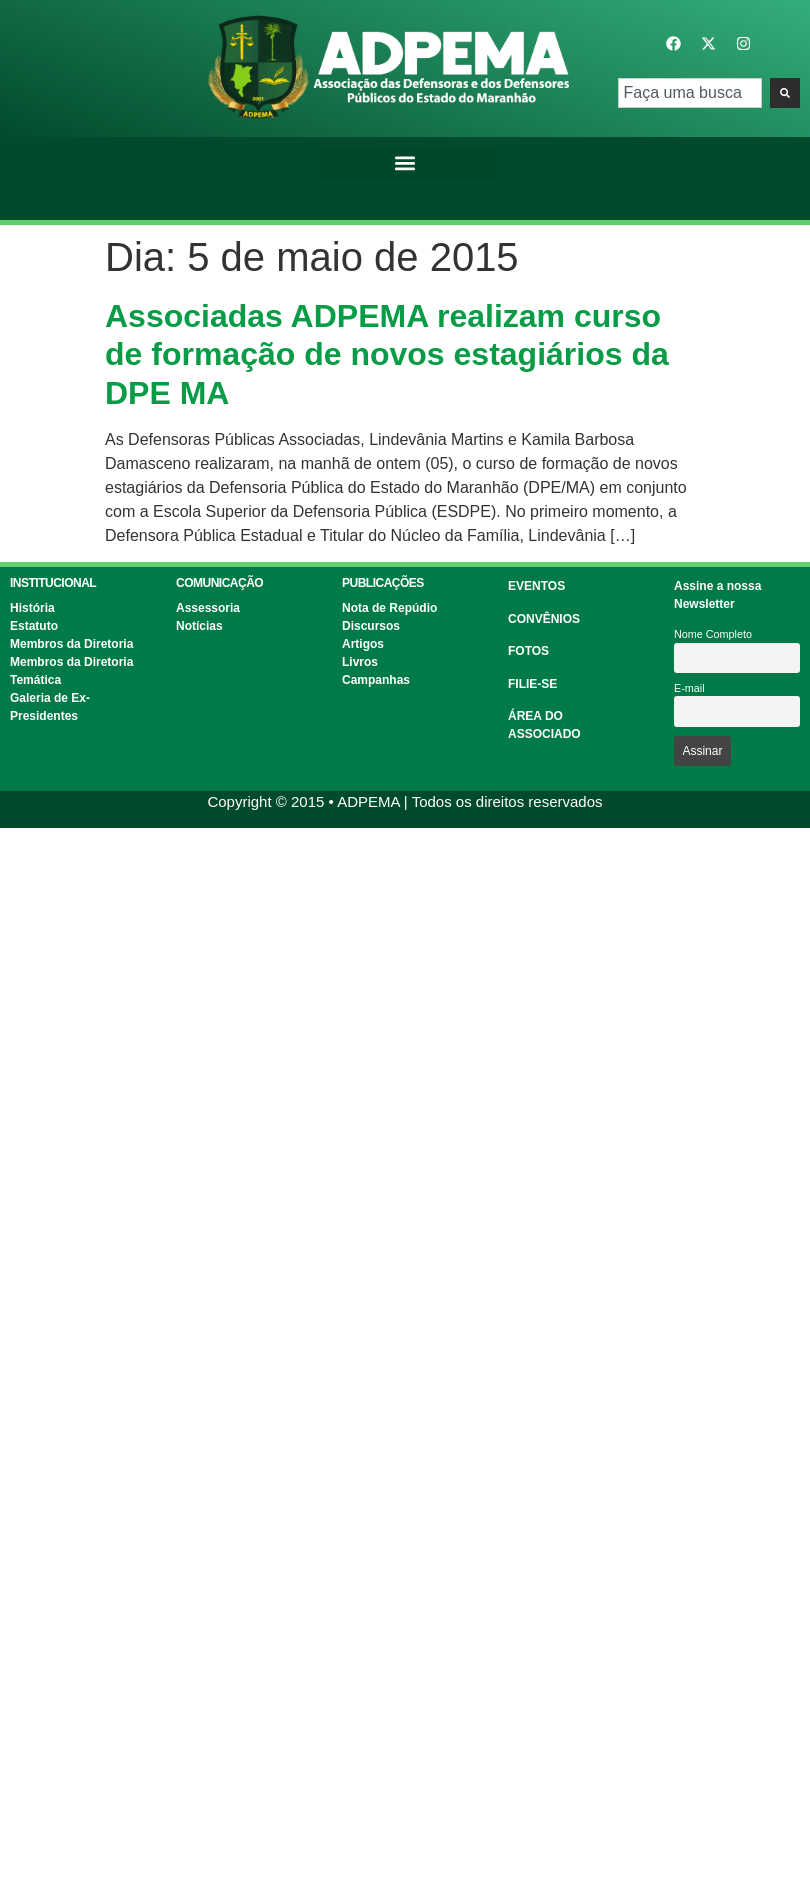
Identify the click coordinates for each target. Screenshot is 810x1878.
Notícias (199, 626)
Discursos (371, 626)
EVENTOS (536, 586)
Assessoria (208, 608)
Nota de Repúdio (389, 608)
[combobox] (690, 93)
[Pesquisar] (785, 93)
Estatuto (34, 626)
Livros (360, 662)
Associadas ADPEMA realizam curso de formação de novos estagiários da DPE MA (387, 354)
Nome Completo (713, 634)
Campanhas (376, 680)
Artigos (363, 644)
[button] (405, 163)
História (32, 608)
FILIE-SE (532, 684)
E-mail (689, 688)
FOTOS (528, 651)
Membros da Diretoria (71, 644)
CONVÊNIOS (544, 619)
